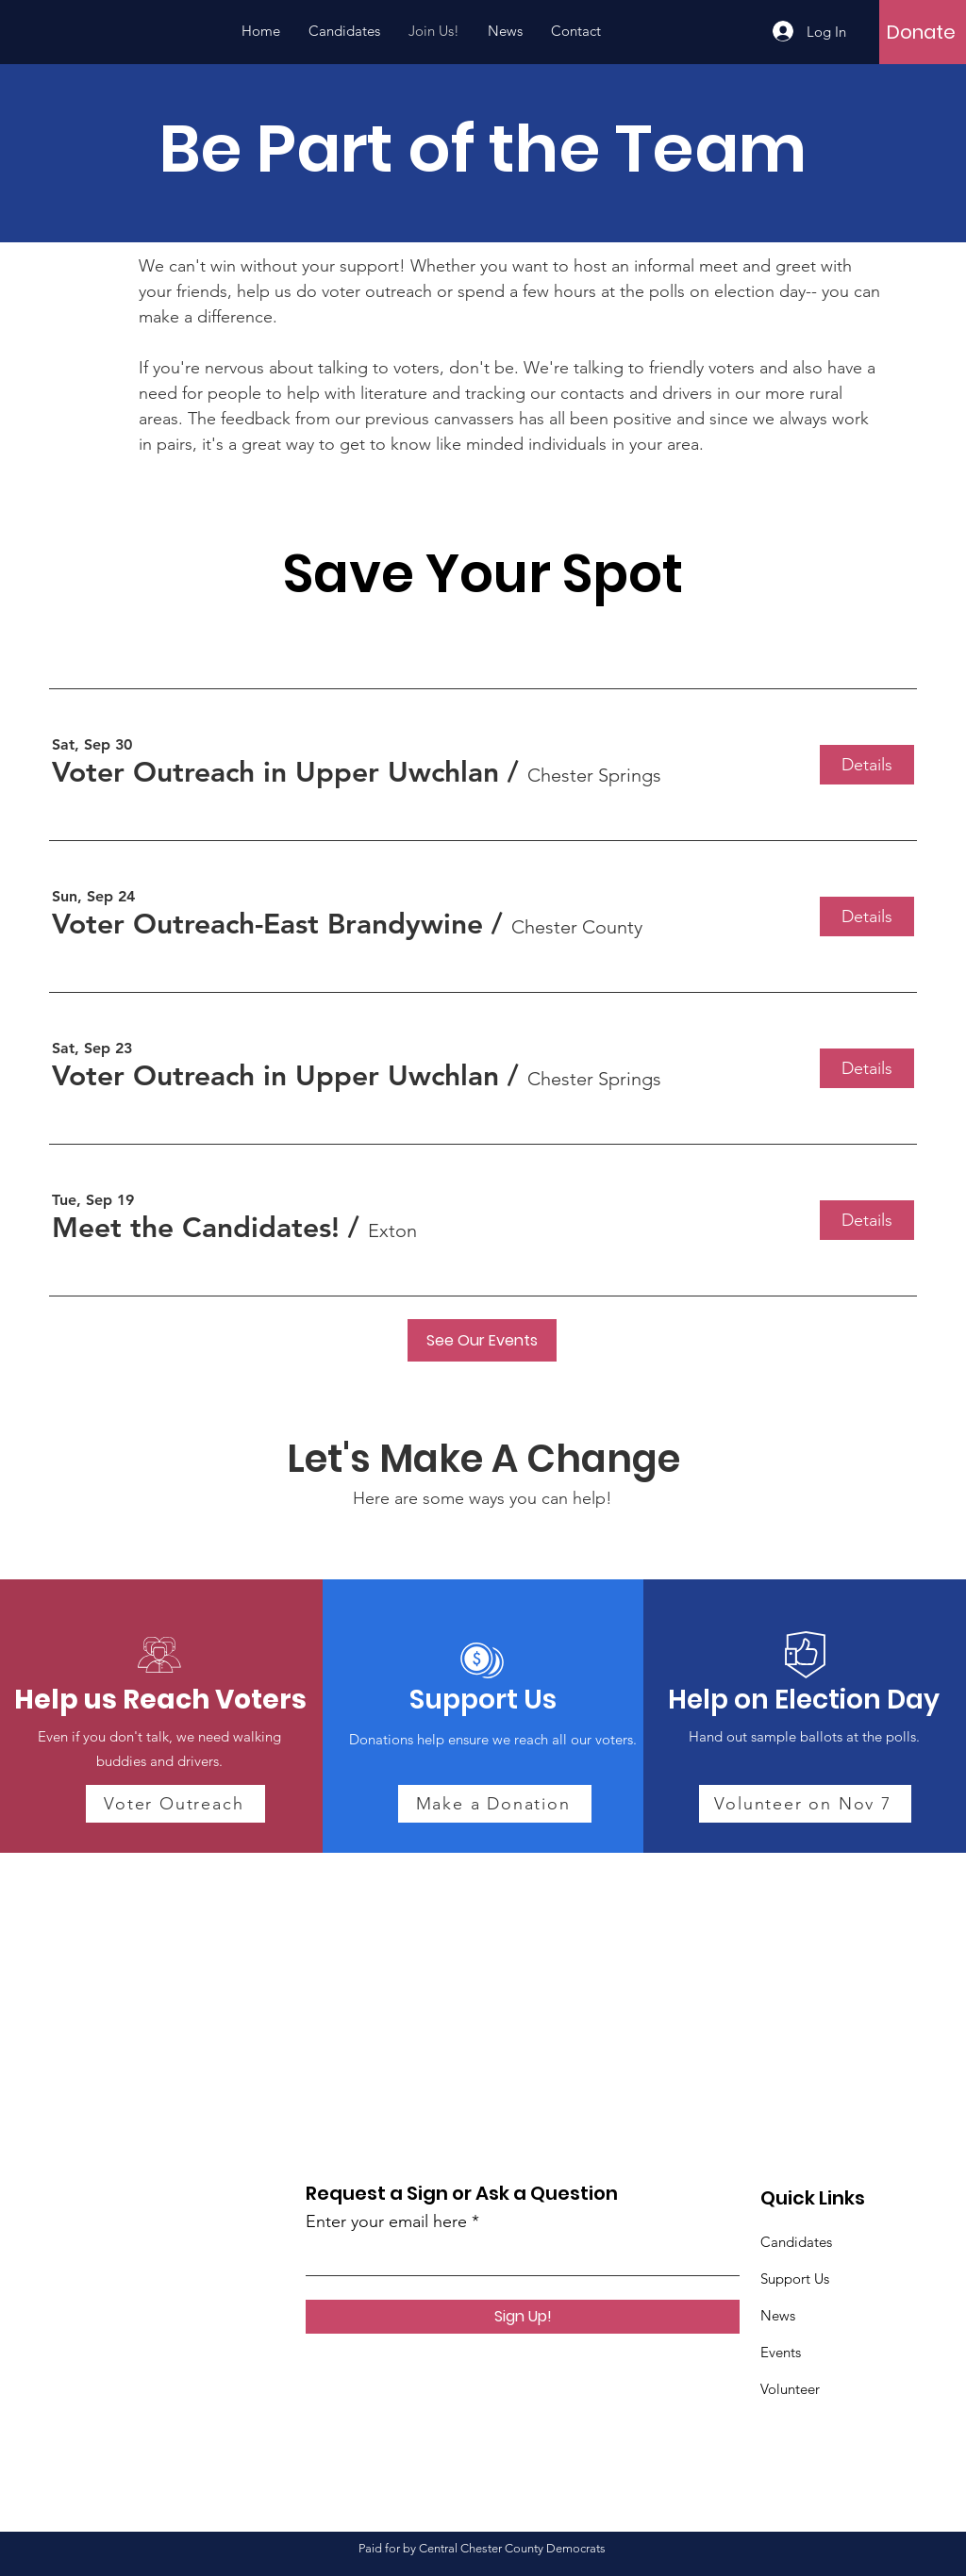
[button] (275, 772)
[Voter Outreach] (175, 1804)
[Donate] (921, 31)
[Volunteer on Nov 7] (805, 1804)
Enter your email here (386, 2221)
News (777, 2315)
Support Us (794, 2278)
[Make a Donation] (494, 1804)
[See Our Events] (482, 1340)
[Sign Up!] (523, 2317)
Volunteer (790, 2389)
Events (780, 2352)
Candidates (796, 2242)
